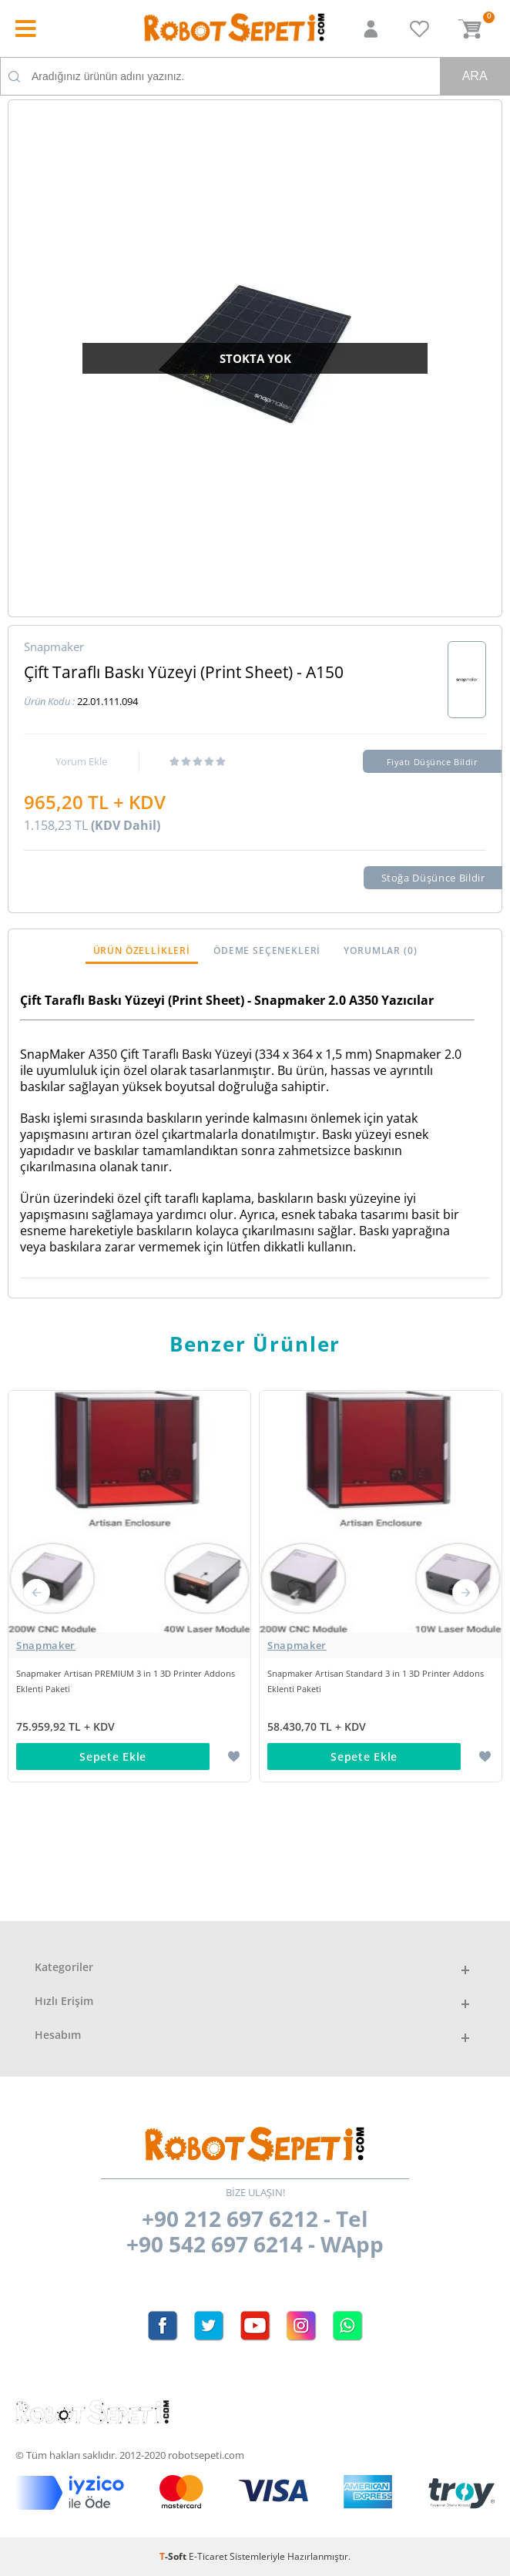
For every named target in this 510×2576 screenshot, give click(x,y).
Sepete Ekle (112, 1756)
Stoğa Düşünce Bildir (433, 878)
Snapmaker (45, 1645)
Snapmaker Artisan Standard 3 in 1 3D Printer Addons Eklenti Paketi (375, 1681)
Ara (475, 75)
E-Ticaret (208, 2556)
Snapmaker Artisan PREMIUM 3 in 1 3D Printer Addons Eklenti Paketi (125, 1681)
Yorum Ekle (81, 761)
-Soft (174, 2556)
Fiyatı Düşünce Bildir (432, 761)
